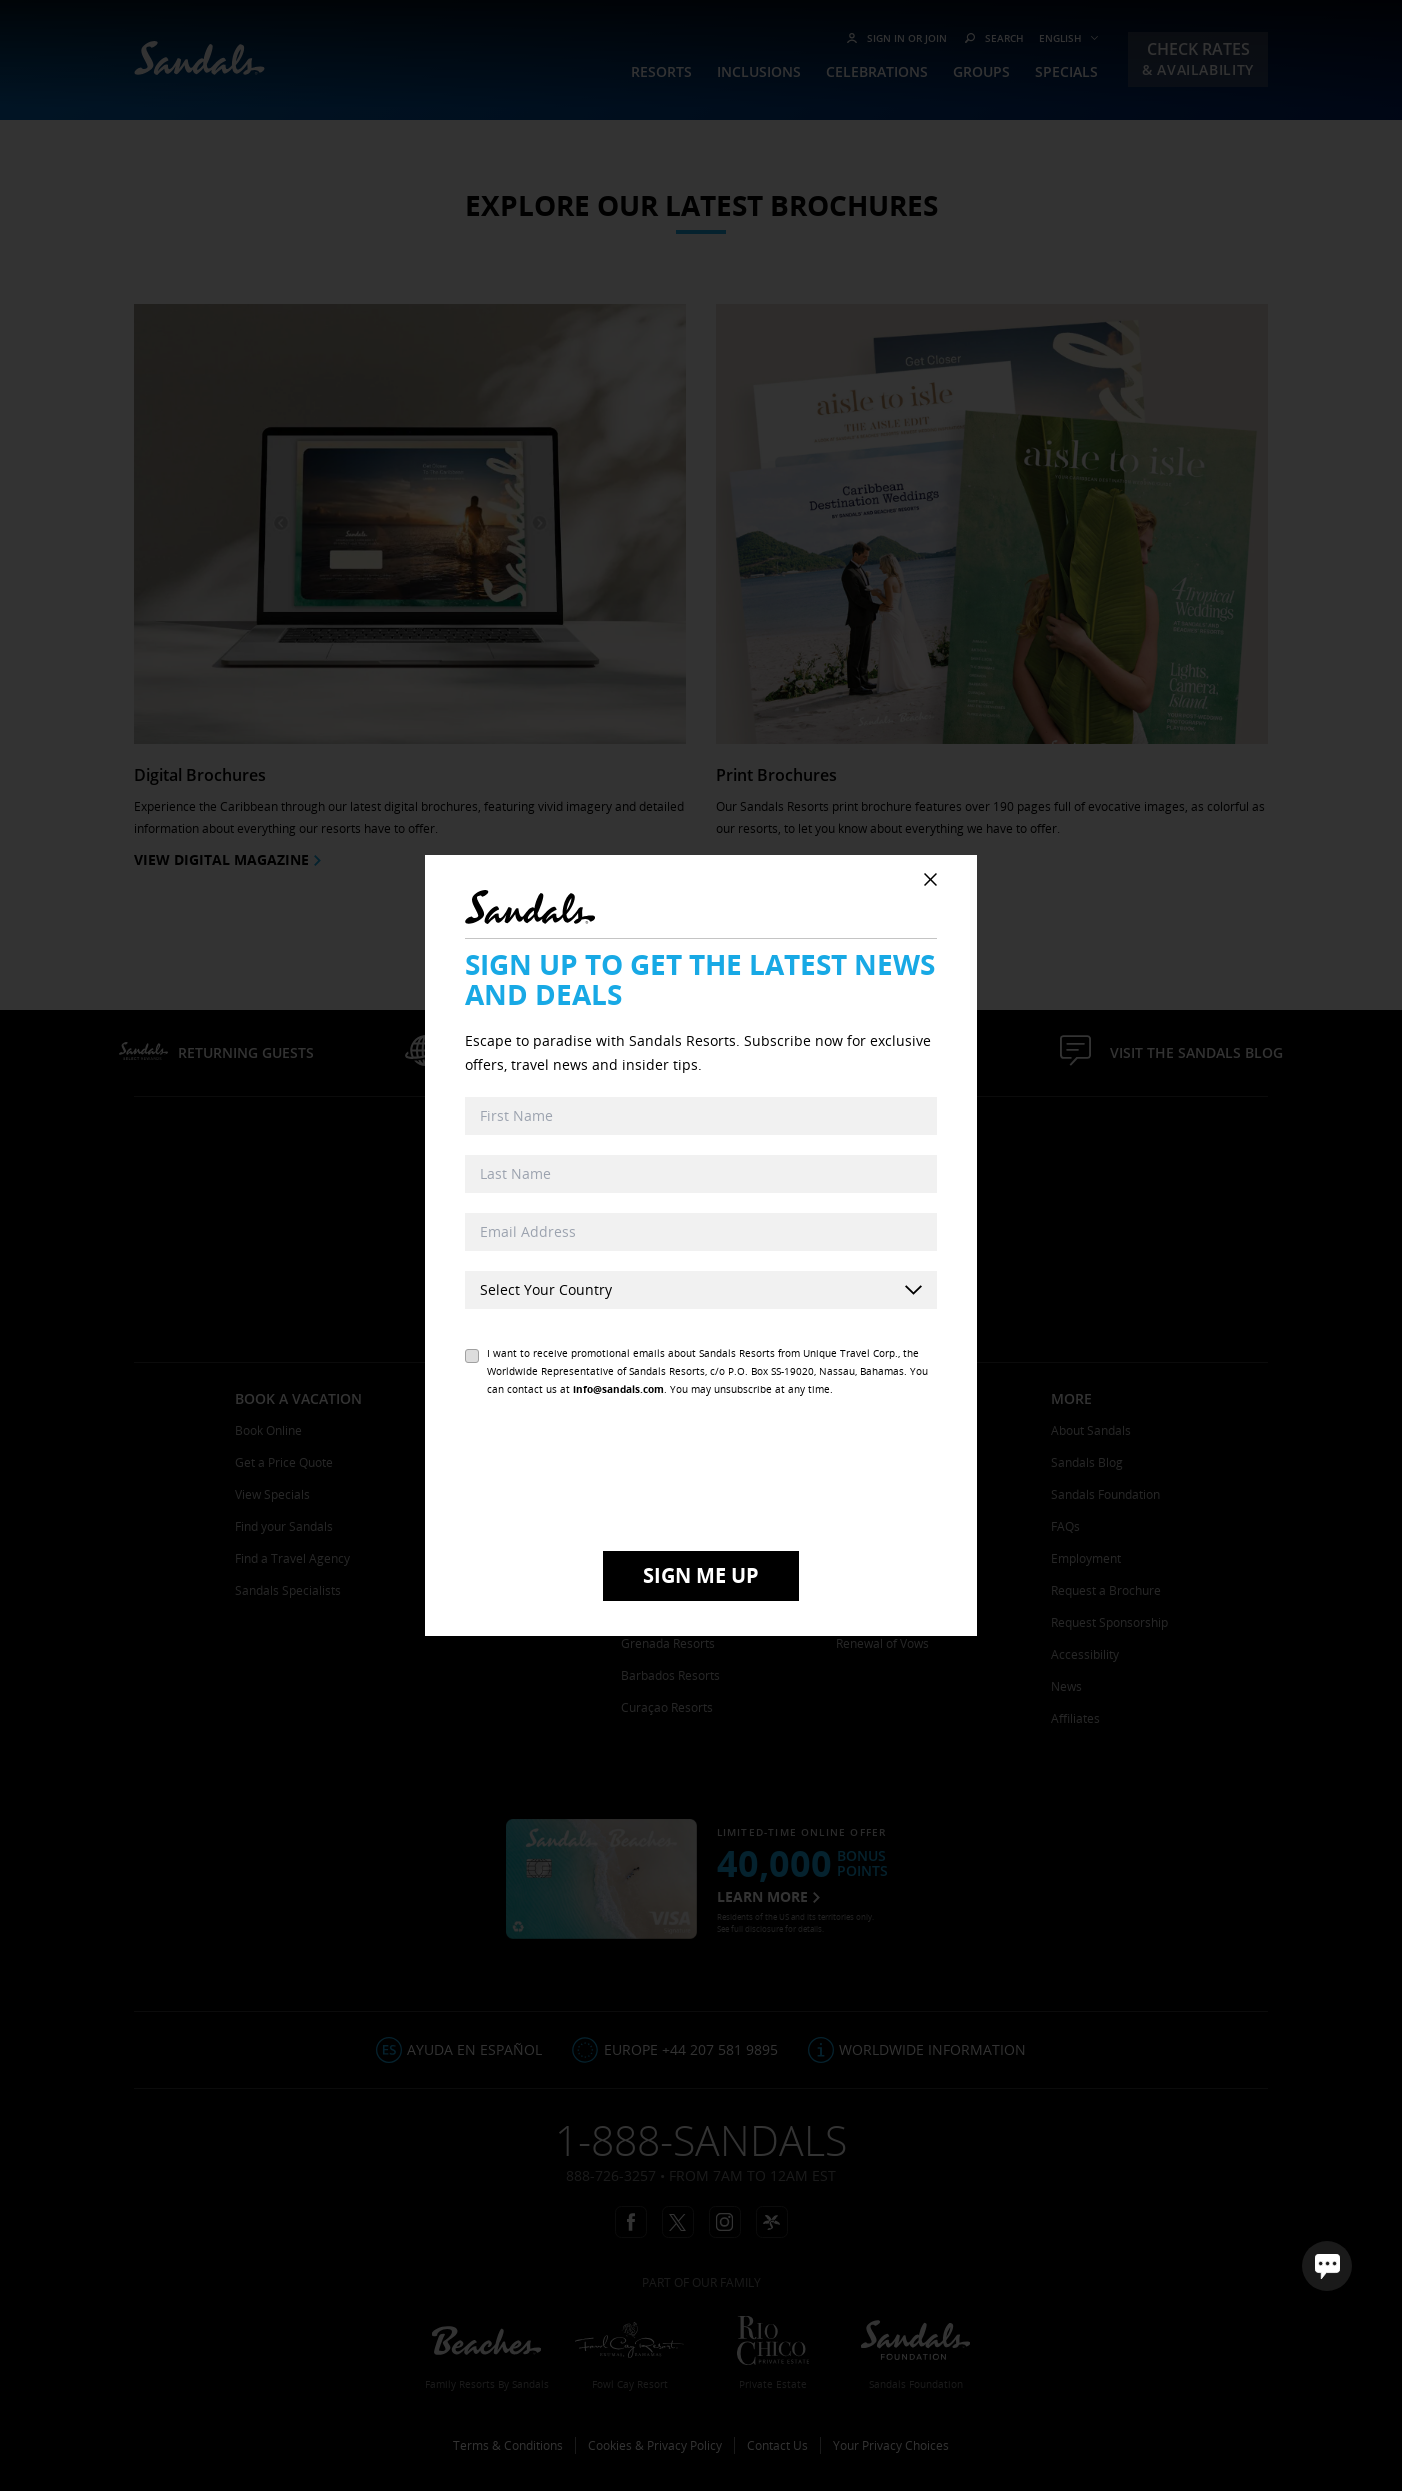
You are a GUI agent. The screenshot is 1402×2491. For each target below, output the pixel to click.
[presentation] (701, 1477)
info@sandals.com (618, 1389)
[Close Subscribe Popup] (930, 880)
